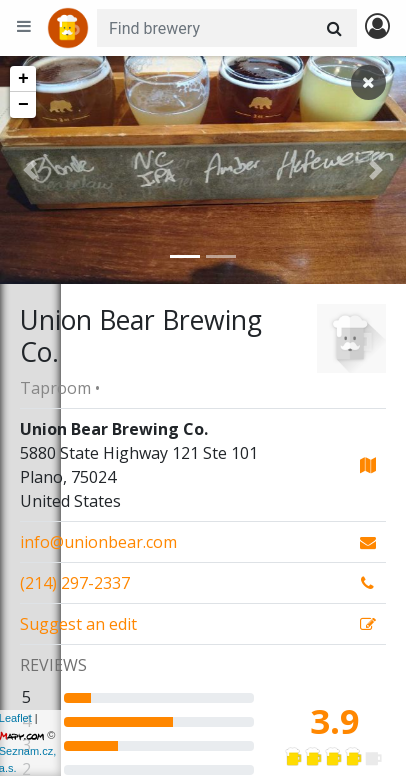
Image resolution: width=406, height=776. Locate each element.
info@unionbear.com (98, 542)
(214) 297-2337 (75, 583)
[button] (30, 170)
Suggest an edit (78, 624)
